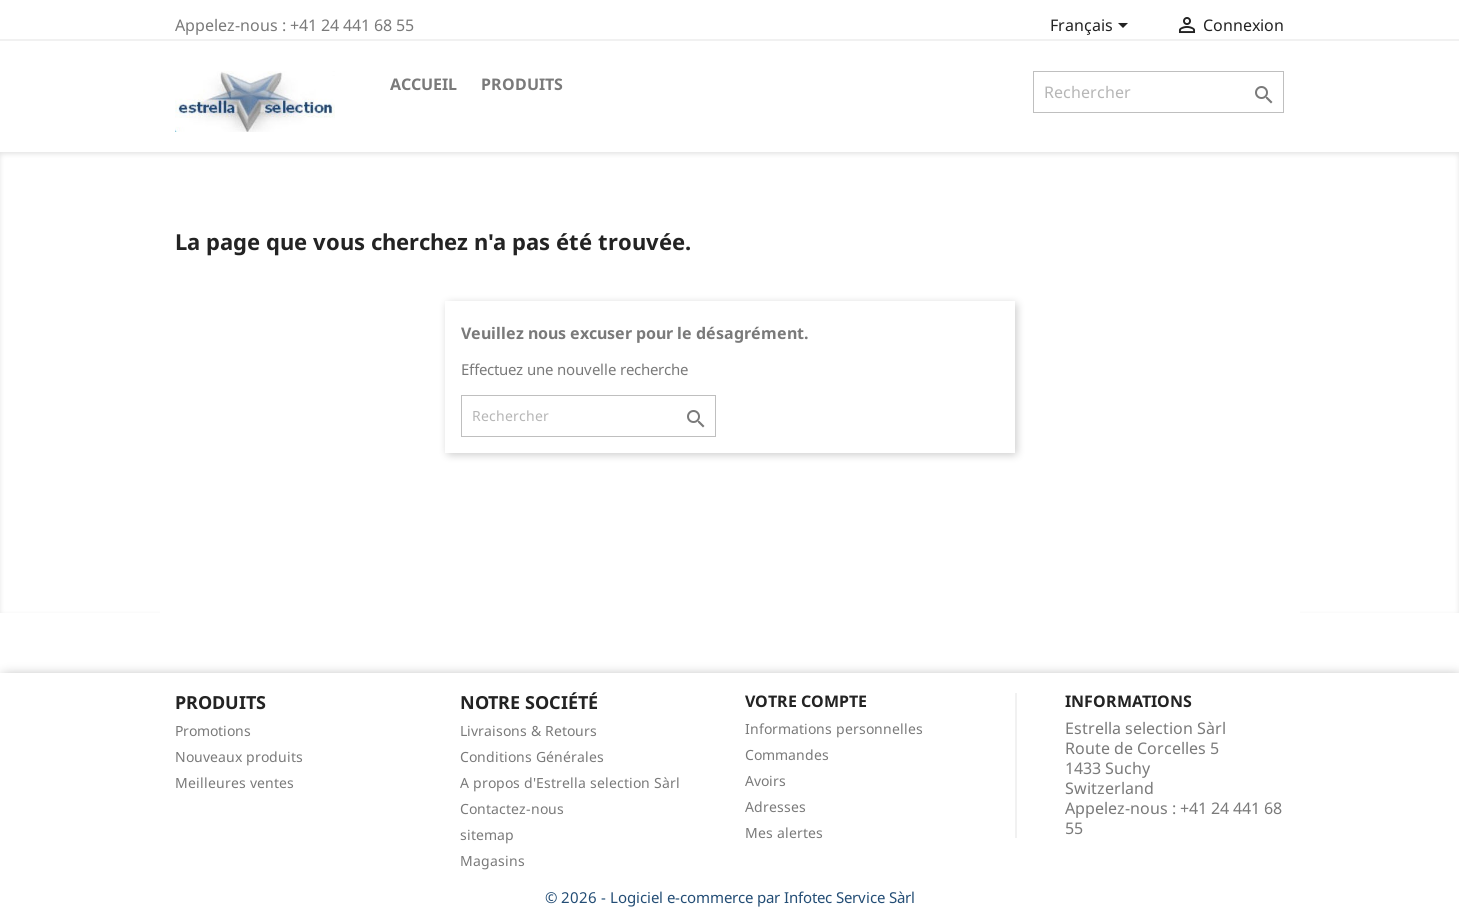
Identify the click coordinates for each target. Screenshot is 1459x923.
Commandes (787, 754)
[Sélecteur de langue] (1092, 27)
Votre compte (806, 701)
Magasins (492, 860)
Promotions (213, 730)
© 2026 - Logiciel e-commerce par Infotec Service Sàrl (730, 897)
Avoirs (765, 780)
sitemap (487, 834)
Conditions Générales (532, 756)
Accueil (423, 84)
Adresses (775, 806)
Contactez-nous (512, 808)
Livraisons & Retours (528, 730)
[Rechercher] (1158, 92)
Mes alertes (784, 832)
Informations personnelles (834, 728)
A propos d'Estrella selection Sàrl (570, 782)
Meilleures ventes (234, 782)
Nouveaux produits (239, 756)
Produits (522, 84)
